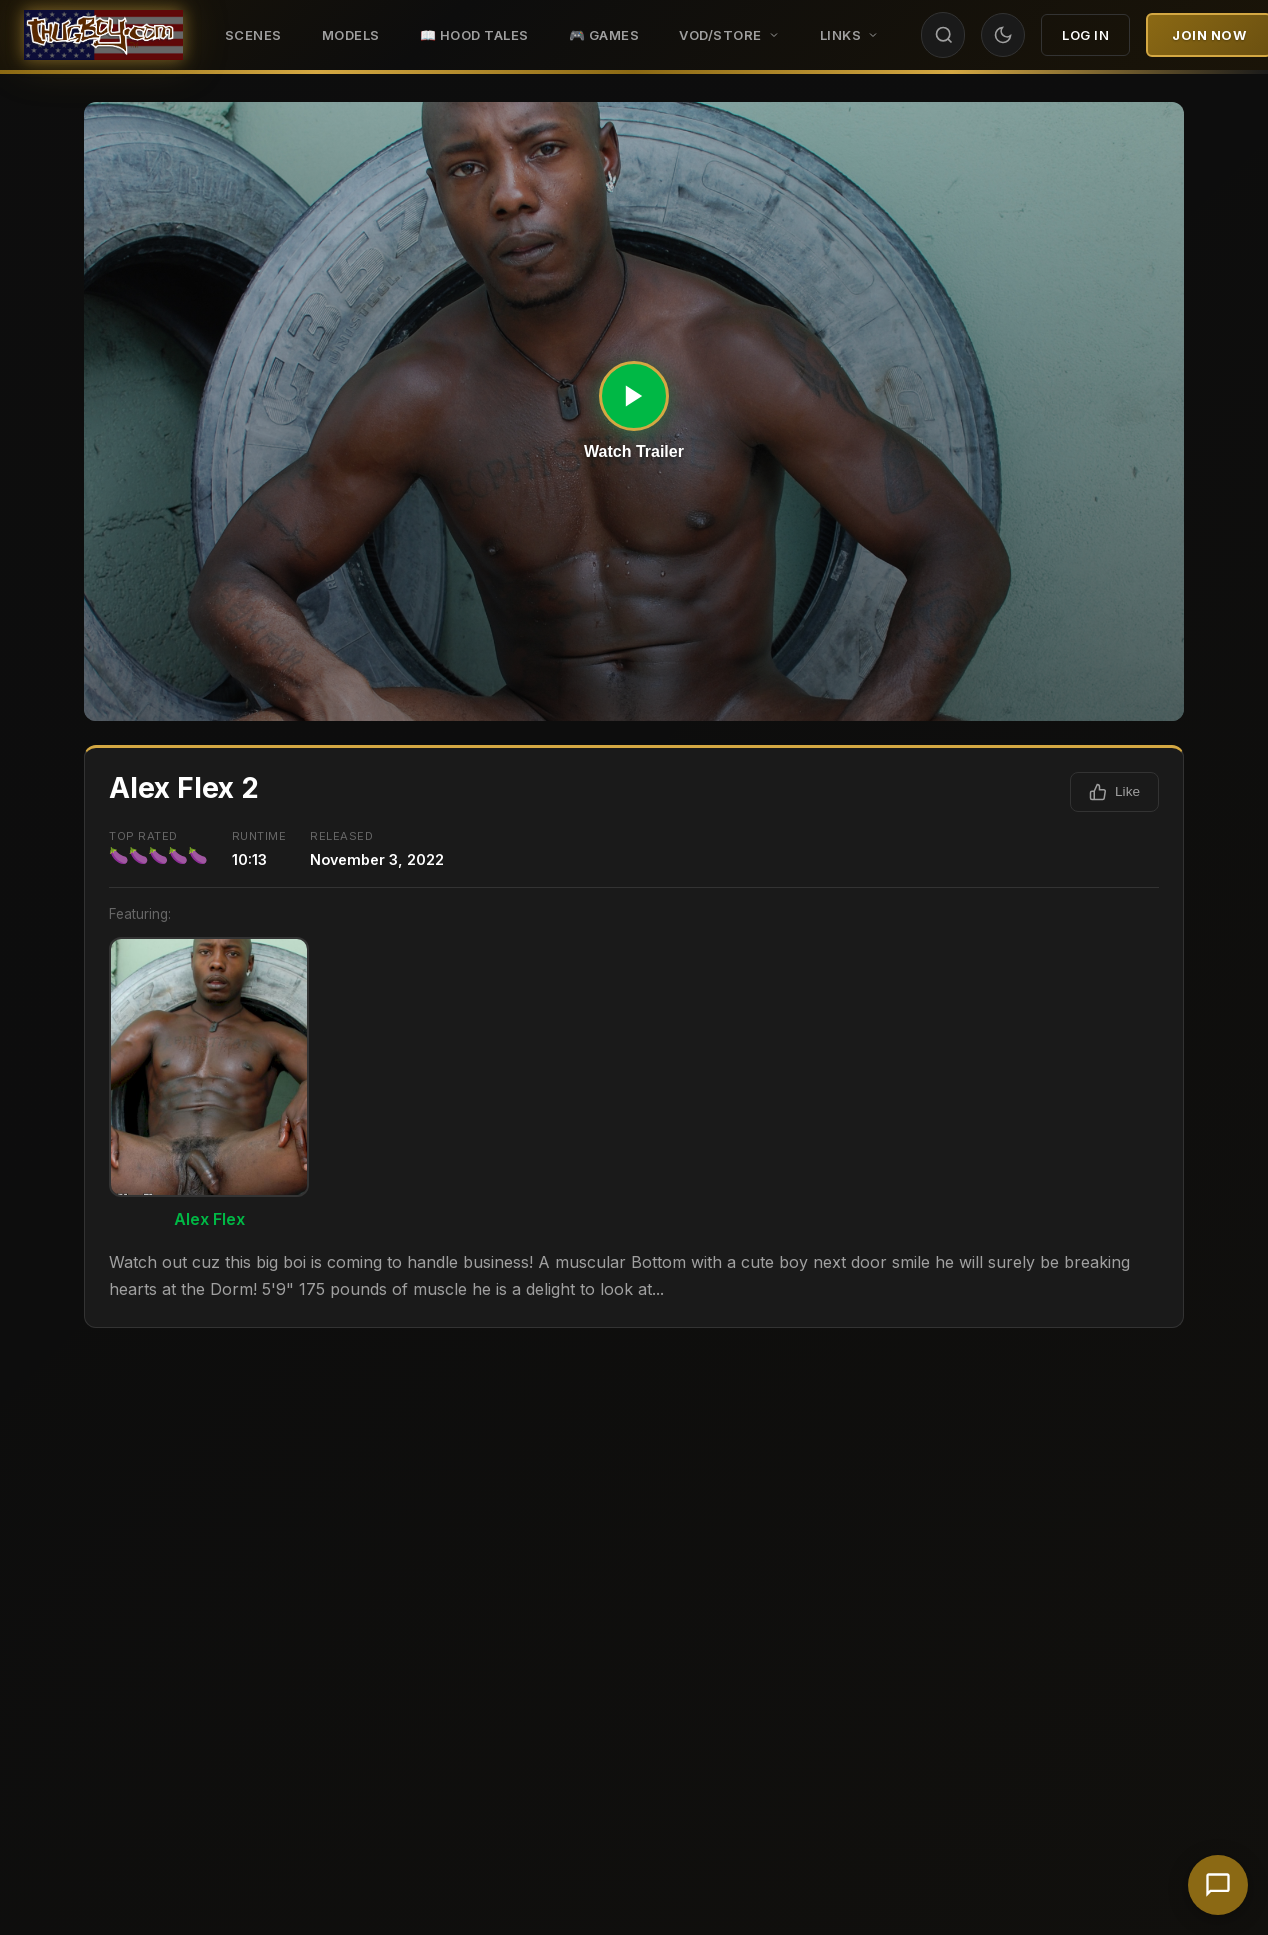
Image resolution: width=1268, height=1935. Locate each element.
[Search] (944, 35)
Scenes (253, 35)
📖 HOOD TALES (474, 35)
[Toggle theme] (1003, 35)
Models (351, 35)
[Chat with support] (1218, 1885)
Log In (1085, 35)
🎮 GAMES (604, 35)
